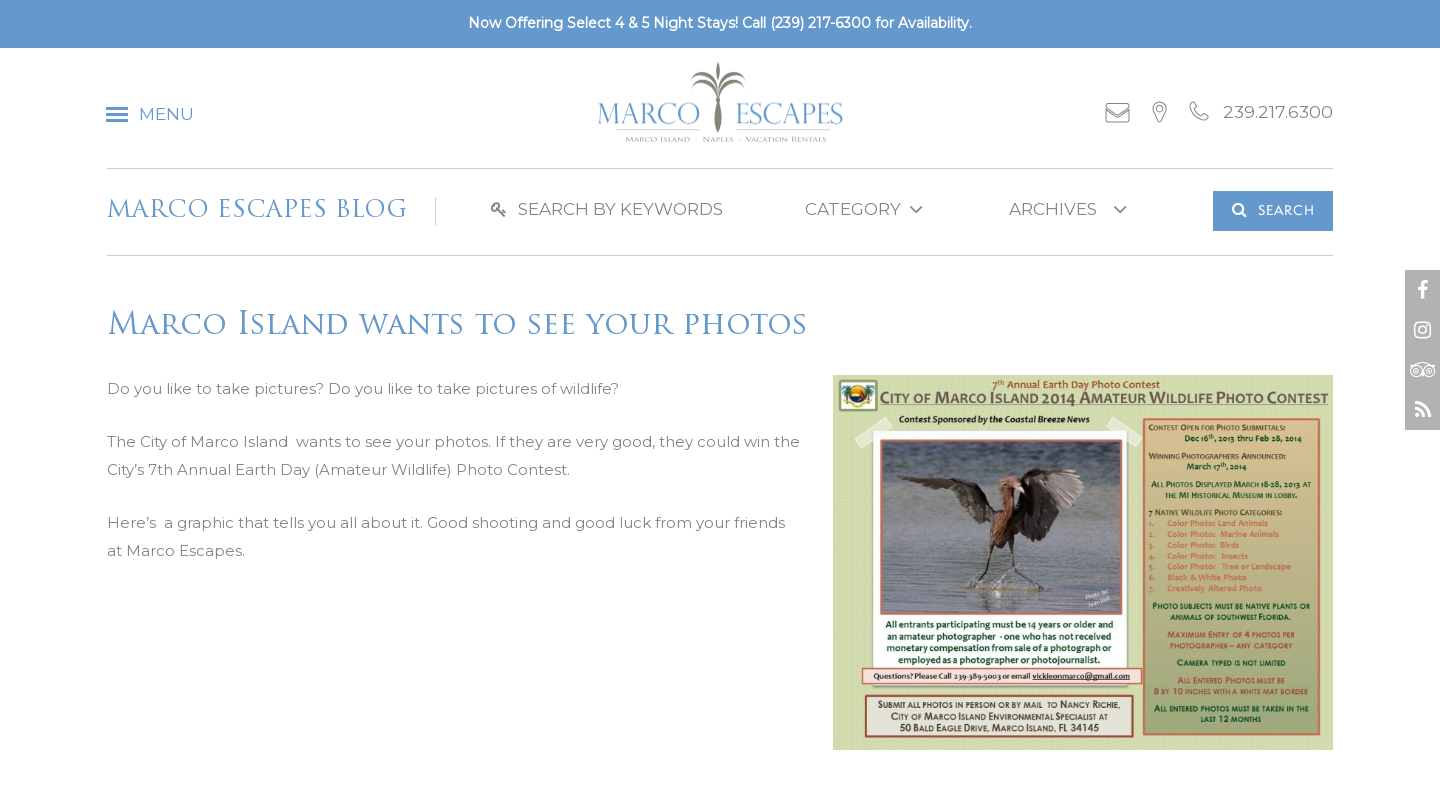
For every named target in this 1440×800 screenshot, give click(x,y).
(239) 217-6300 (820, 23)
